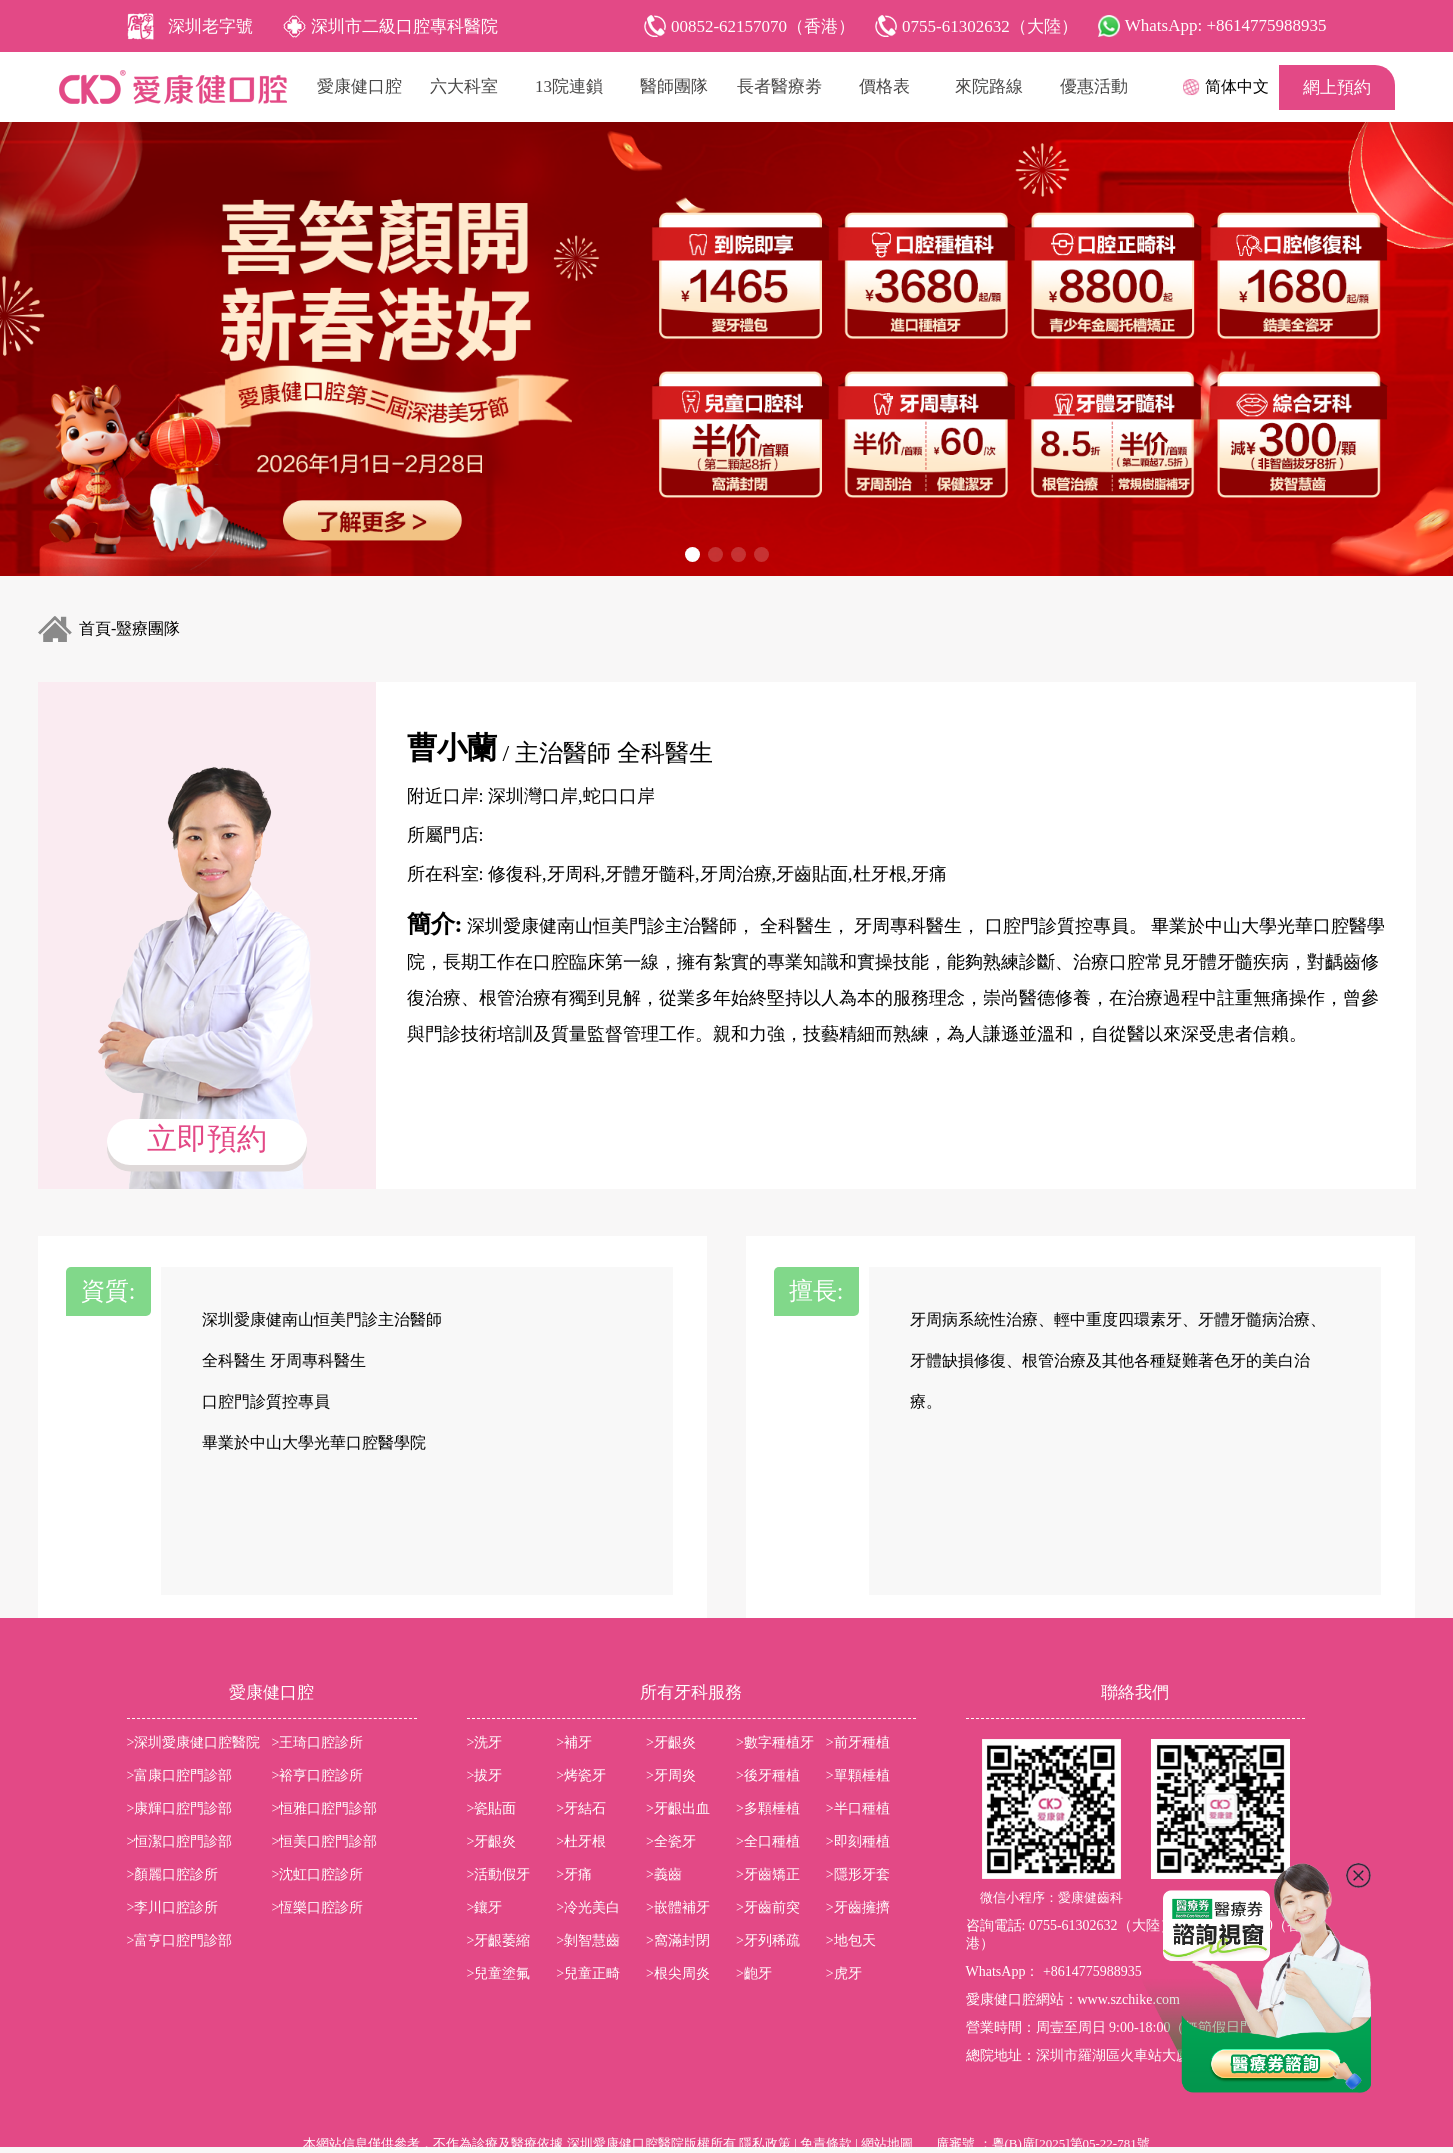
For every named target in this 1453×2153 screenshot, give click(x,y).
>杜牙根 (581, 1841)
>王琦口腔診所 (318, 1742)
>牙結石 (581, 1808)
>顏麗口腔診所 (173, 1874)
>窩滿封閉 (678, 1940)
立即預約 (207, 1138)
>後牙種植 (768, 1775)
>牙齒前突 (768, 1907)
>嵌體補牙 (678, 1907)
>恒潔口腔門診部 (180, 1841)
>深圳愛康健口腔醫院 (194, 1742)
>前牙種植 (858, 1742)
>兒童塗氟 (499, 1973)
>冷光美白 (588, 1907)
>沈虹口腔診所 (318, 1874)
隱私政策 (765, 2143)
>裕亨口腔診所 (318, 1775)
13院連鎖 (569, 86)
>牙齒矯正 (768, 1874)
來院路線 (989, 86)
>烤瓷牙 (581, 1775)
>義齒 (664, 1874)
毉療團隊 (148, 628)
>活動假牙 (499, 1874)
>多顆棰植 (768, 1808)
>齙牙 (754, 1973)
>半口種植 (858, 1808)
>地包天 (851, 1940)
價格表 (884, 86)
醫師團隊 (674, 86)
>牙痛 (574, 1874)
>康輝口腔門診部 (180, 1808)
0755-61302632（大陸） (1101, 1925)
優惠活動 (1094, 86)
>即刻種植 (858, 1841)
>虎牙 (844, 1973)
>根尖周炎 (678, 1973)
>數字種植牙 (775, 1742)
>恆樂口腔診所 (318, 1907)
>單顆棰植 (858, 1775)
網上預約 (1337, 87)
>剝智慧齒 (588, 1940)
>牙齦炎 (671, 1742)
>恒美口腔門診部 (325, 1841)
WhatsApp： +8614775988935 (1054, 1971)
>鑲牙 (485, 1907)
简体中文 (1237, 86)
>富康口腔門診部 (180, 1775)
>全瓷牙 (671, 1841)
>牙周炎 (671, 1775)
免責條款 (826, 2143)
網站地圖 (887, 2143)
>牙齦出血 (678, 1808)
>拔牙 (485, 1775)
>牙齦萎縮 (499, 1940)
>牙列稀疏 (768, 1940)
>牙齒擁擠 (858, 1907)
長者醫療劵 (779, 86)
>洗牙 (485, 1742)
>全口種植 (768, 1841)
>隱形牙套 (858, 1874)
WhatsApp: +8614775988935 (1226, 25)
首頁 (95, 628)
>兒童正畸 (588, 1973)
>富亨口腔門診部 (180, 1940)
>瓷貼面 (492, 1808)
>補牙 (574, 1742)
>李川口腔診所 (173, 1907)
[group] (726, 349)
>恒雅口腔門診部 (325, 1808)
